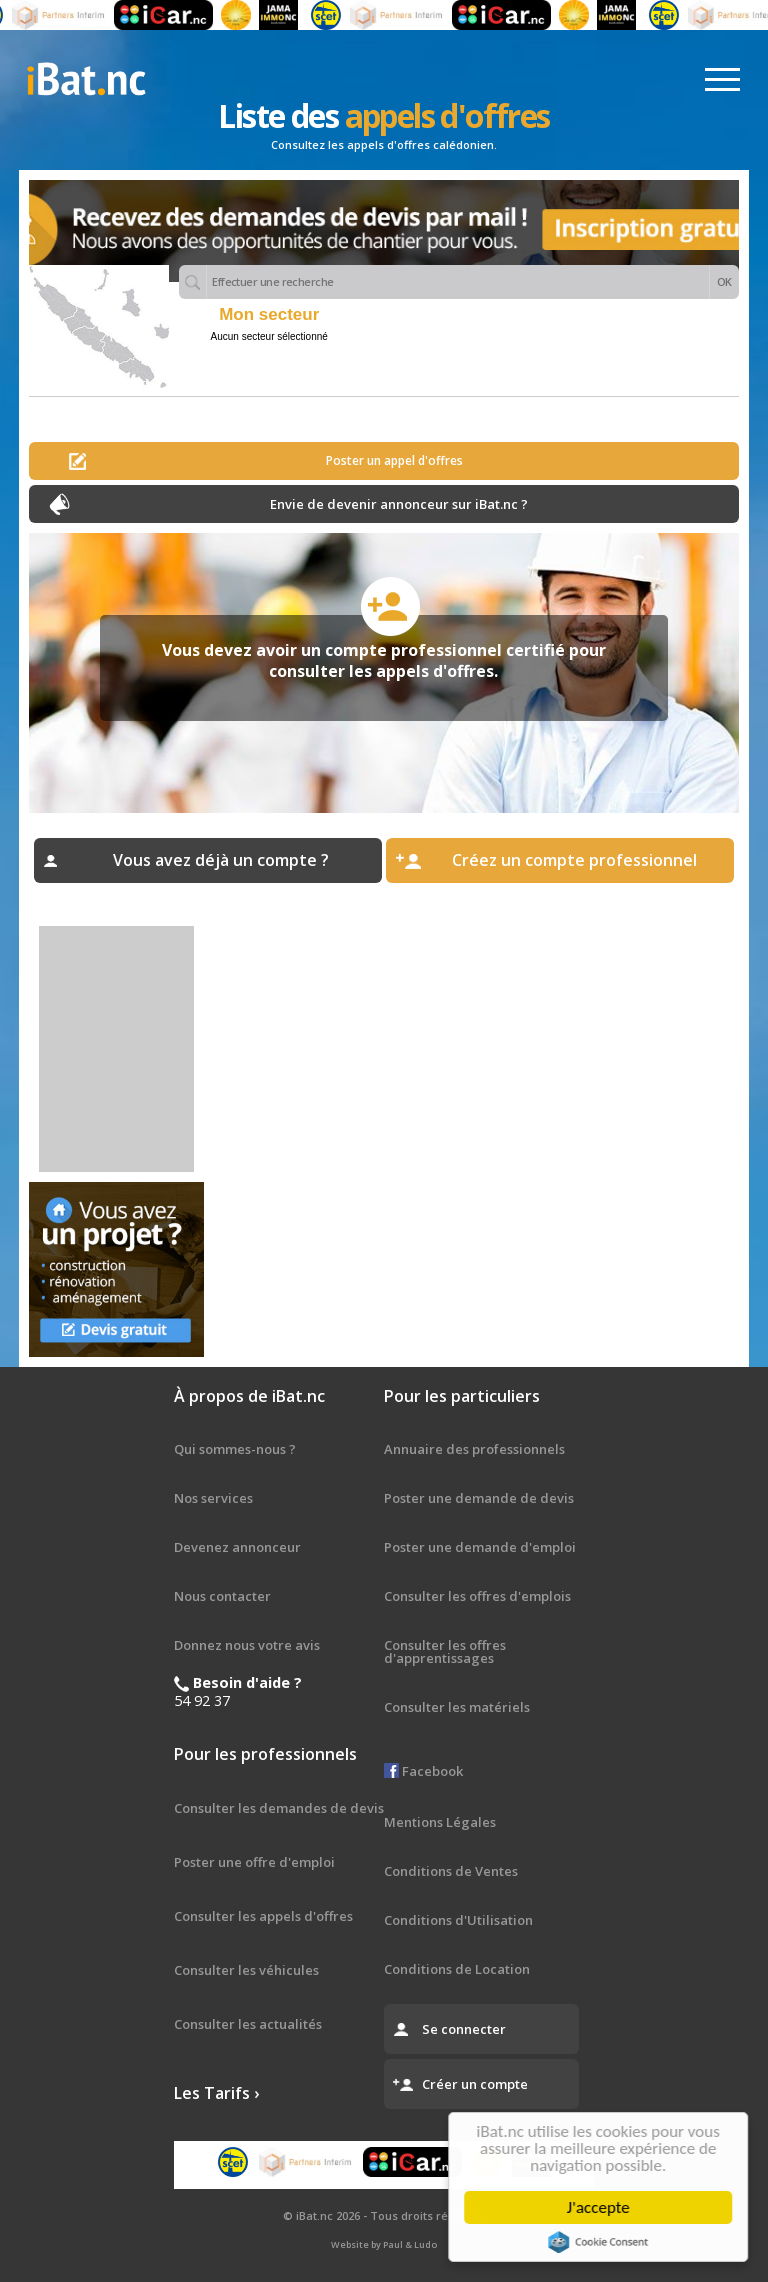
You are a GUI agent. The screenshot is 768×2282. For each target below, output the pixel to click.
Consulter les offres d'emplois (477, 1596)
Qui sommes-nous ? (235, 1449)
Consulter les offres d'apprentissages (445, 1651)
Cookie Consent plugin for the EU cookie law (602, 2242)
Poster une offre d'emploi (254, 1862)
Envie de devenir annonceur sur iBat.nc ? (399, 504)
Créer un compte (475, 2084)
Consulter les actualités (248, 2024)
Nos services (213, 1498)
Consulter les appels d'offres (263, 1916)
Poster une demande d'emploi (480, 1547)
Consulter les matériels (457, 1707)
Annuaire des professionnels (474, 1449)
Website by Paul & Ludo (384, 2244)
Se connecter (464, 2029)
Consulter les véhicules (246, 1970)
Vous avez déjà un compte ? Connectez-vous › (221, 866)
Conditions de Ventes (451, 1871)
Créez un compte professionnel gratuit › (574, 866)
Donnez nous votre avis (247, 1645)
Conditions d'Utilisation (458, 1920)
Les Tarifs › (216, 2093)
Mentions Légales (440, 1822)
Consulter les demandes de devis (279, 1808)
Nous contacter (222, 1596)
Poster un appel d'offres (394, 460)
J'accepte (601, 2207)
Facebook (423, 1771)
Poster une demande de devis (479, 1498)
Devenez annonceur (237, 1547)
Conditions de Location (457, 1969)
